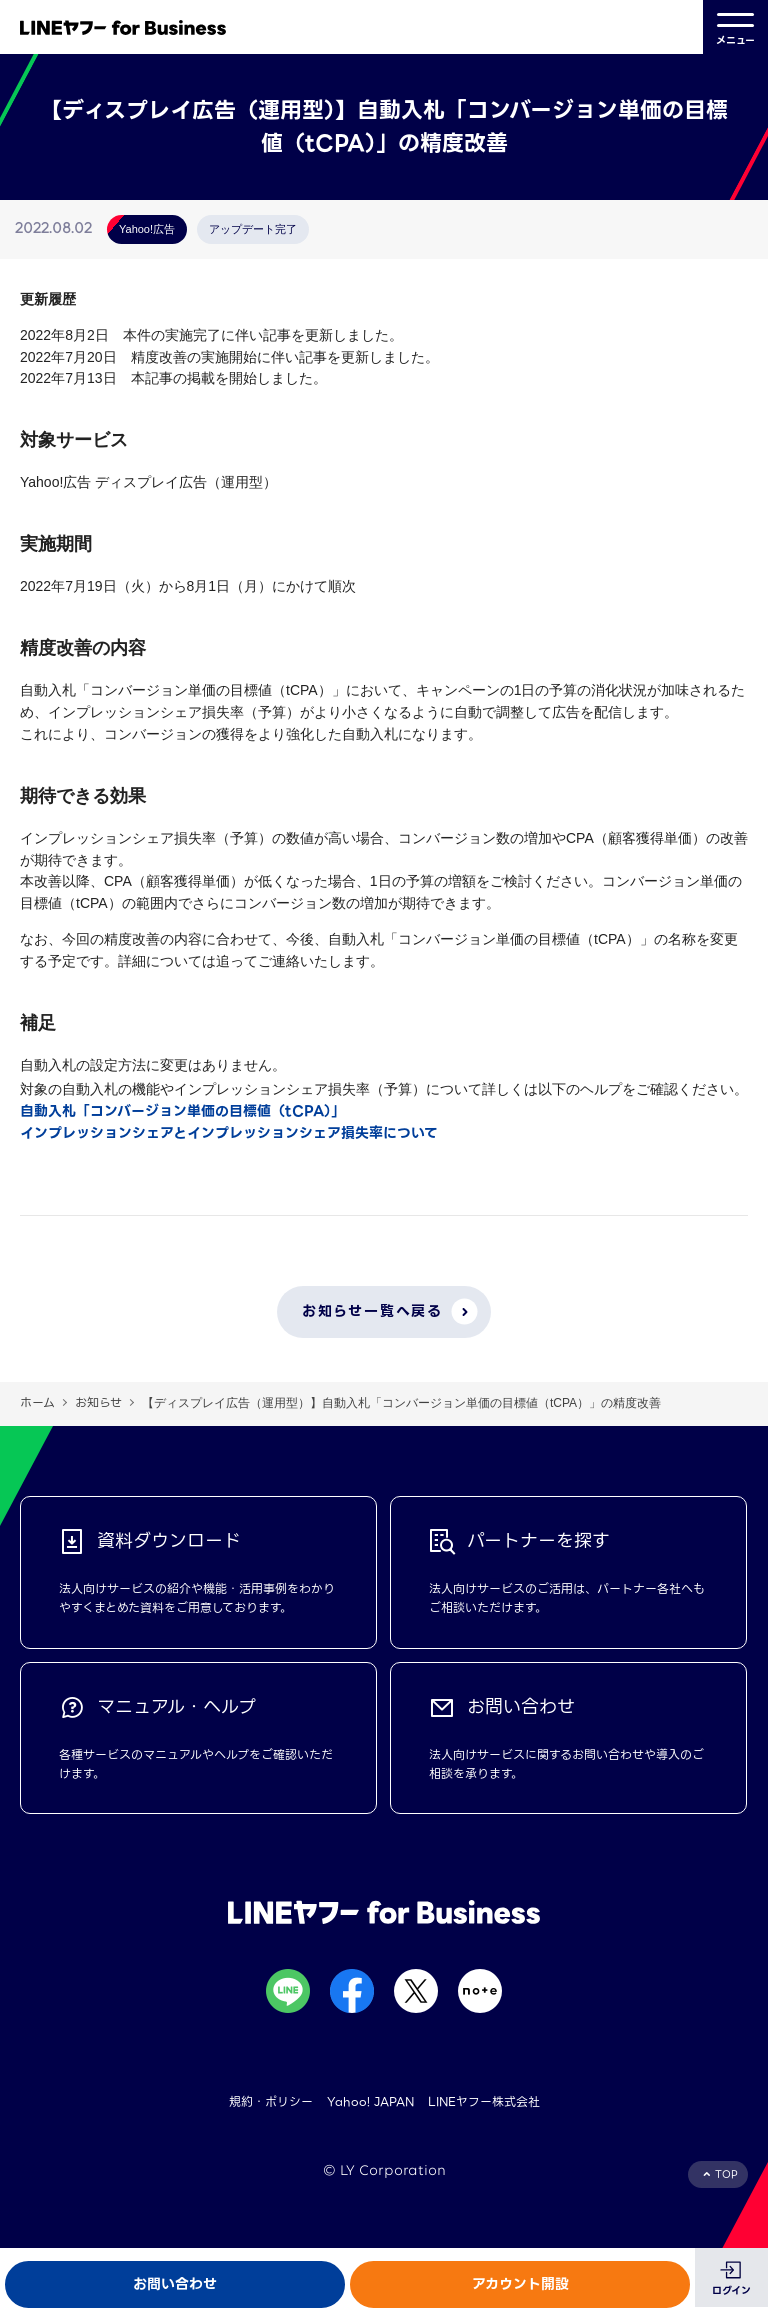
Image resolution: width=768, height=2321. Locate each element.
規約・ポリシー (271, 2101)
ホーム (37, 1402)
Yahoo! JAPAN (370, 2101)
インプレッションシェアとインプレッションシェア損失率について (229, 1133)
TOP (726, 2174)
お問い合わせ (175, 2284)
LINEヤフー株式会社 (484, 2101)
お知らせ (98, 1402)
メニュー (735, 27)
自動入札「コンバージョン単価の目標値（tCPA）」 (182, 1111)
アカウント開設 (520, 2284)
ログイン (731, 2290)
